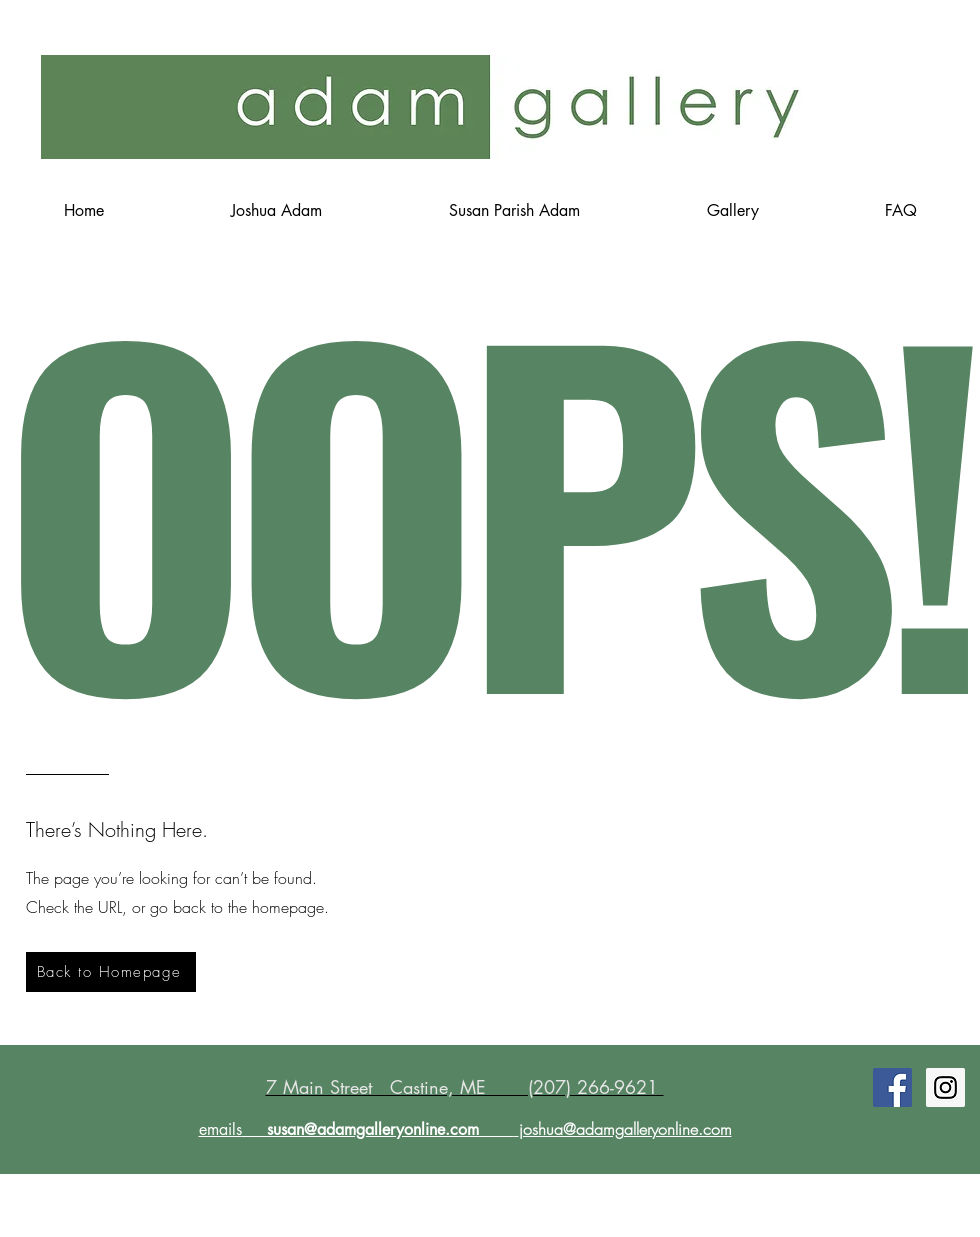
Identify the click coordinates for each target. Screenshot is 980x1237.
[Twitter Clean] (949, 1037)
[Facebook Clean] (923, 1037)
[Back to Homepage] (111, 972)
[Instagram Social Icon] (945, 1087)
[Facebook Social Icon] (892, 1087)
